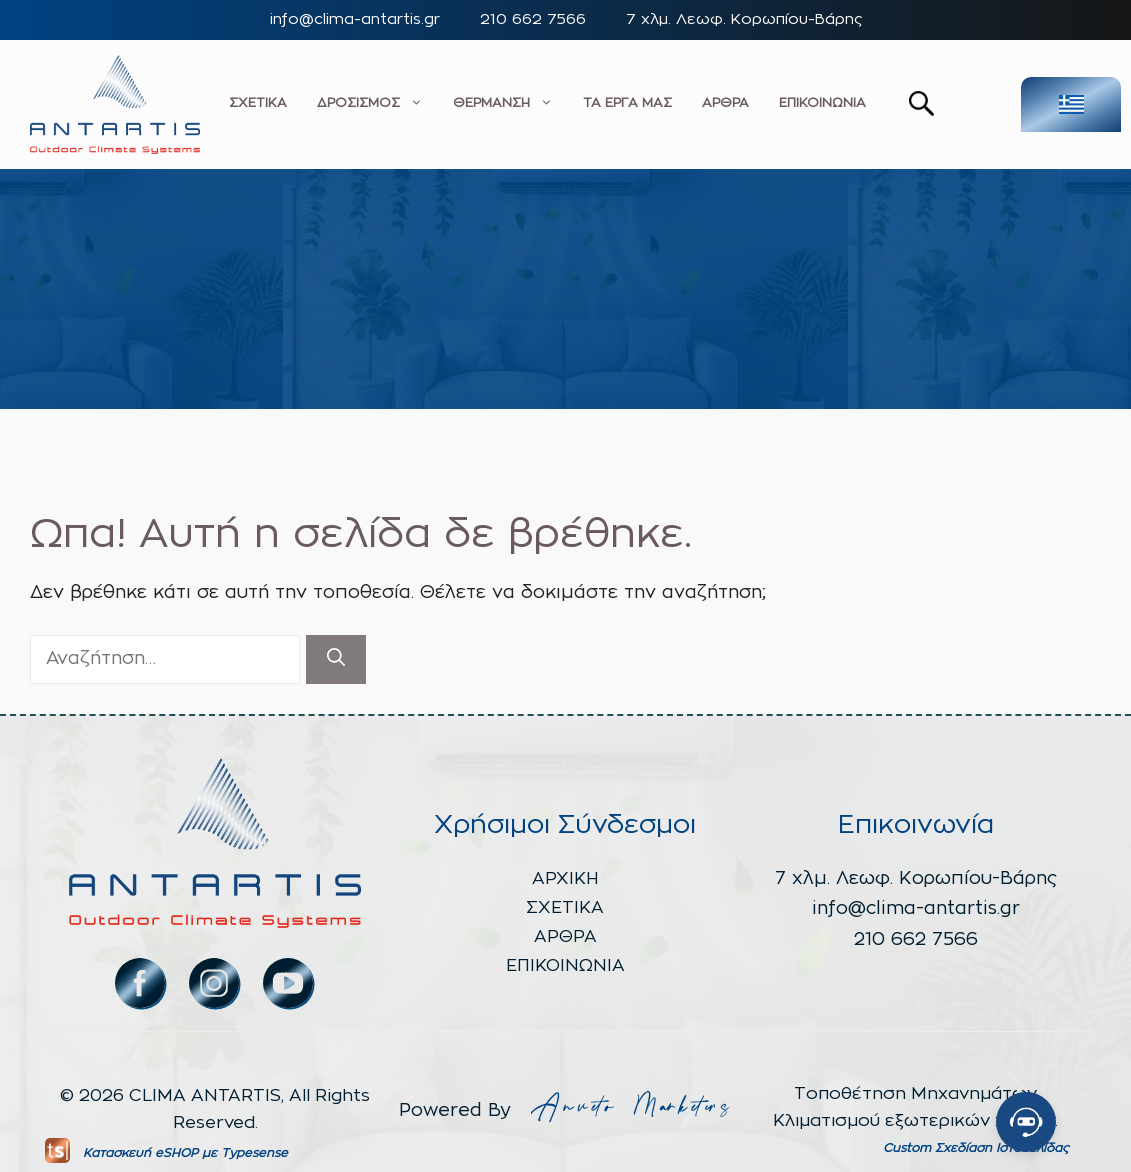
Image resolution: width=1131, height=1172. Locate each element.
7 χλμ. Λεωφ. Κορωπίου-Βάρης (744, 19)
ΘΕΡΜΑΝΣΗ (503, 104)
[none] (1046, 104)
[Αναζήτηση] (336, 659)
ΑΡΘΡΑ (725, 103)
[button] (921, 111)
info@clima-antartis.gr (355, 19)
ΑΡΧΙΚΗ (565, 878)
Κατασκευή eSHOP (140, 1153)
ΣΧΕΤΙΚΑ (258, 103)
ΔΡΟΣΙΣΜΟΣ (370, 104)
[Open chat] (1026, 1122)
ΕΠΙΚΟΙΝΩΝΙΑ (822, 103)
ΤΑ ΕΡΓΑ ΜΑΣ (627, 103)
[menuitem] (1071, 104)
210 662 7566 (533, 19)
